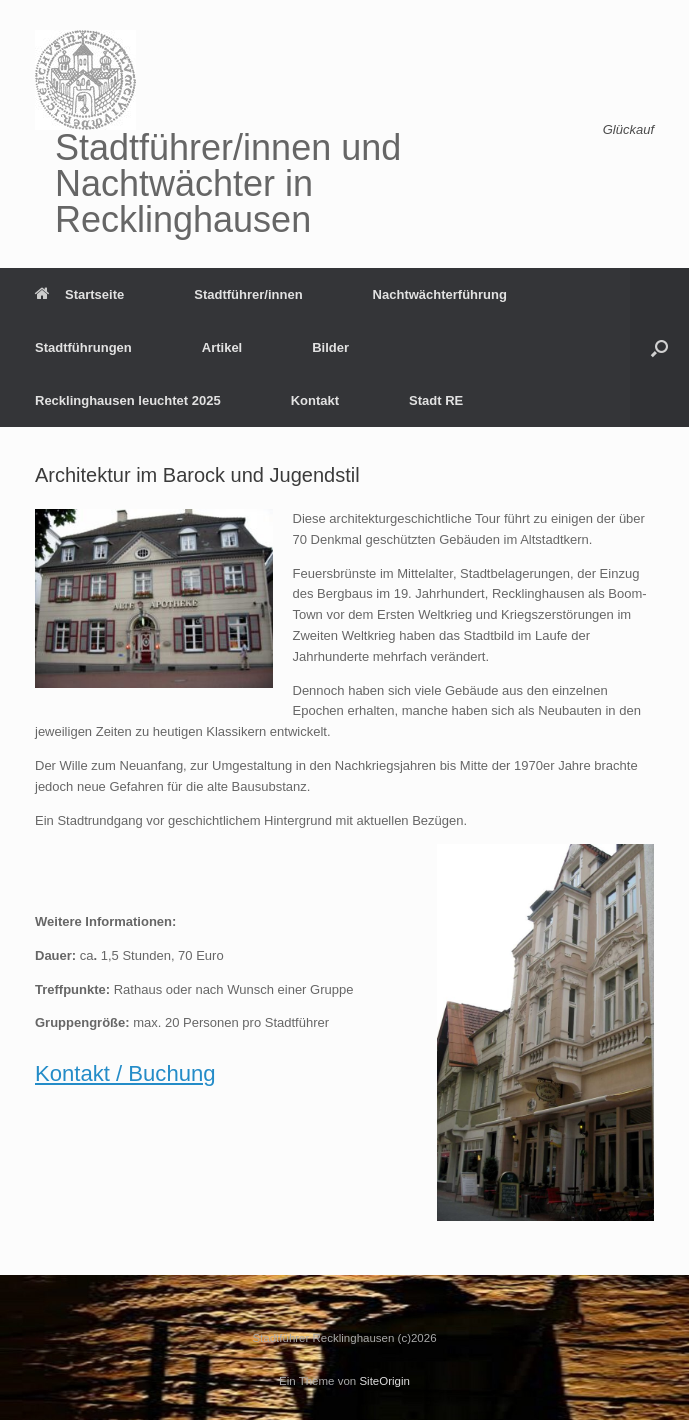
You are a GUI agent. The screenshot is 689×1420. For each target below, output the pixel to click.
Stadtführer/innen (248, 294)
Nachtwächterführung (440, 294)
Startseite (79, 294)
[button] (659, 347)
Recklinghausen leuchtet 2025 (128, 400)
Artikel (222, 347)
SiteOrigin (384, 1381)
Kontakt (315, 400)
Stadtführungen (83, 347)
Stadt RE (436, 400)
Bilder (330, 347)
